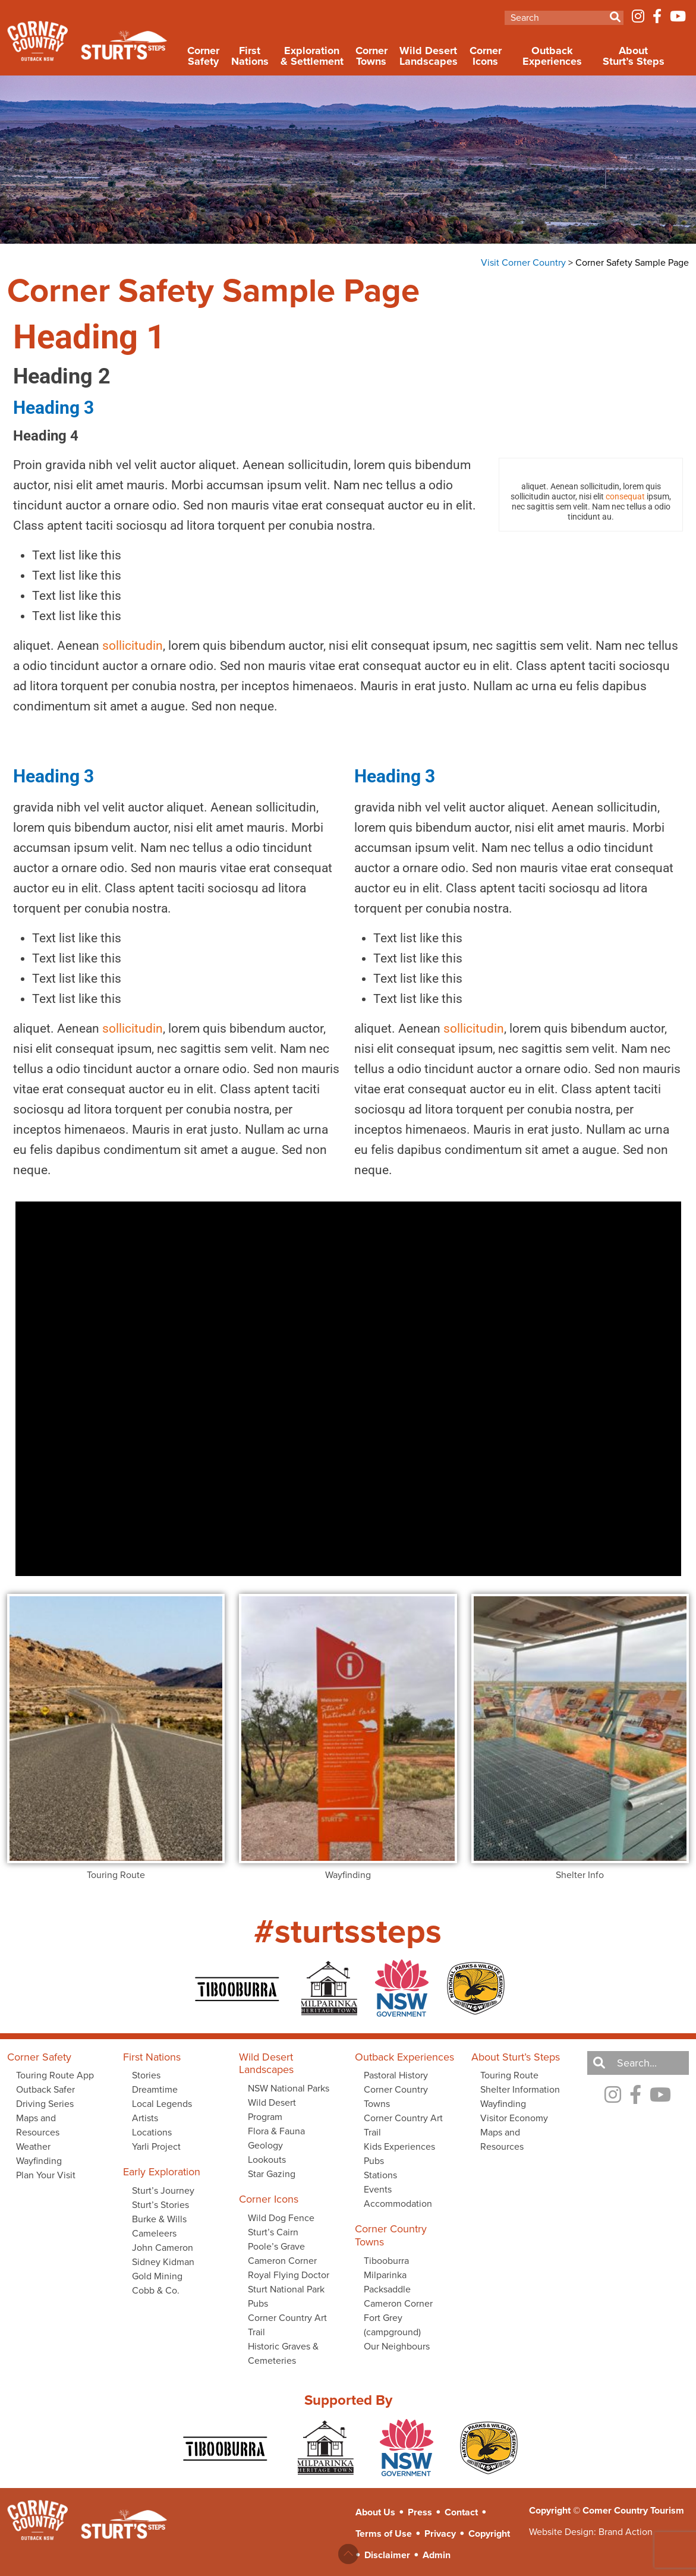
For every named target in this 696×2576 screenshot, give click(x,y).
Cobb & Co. (155, 2290)
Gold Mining (157, 2276)
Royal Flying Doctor (288, 2275)
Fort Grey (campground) (392, 2325)
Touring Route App (55, 2075)
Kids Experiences (399, 2146)
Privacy (440, 2533)
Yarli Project (156, 2146)
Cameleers (154, 2233)
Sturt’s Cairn (273, 2232)
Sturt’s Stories (160, 2205)
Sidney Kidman (163, 2262)
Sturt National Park (286, 2289)
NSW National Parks (288, 2088)
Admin (437, 2555)
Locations (152, 2132)
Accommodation (398, 2203)
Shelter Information (520, 2089)
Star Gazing (271, 2174)
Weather (33, 2146)
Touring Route (509, 2075)
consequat (625, 496)
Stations (380, 2175)
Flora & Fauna (276, 2131)
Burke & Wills (159, 2219)
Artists (145, 2118)
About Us (375, 2512)
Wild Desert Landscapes (428, 56)
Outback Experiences (552, 56)
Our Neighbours (397, 2346)
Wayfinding (39, 2161)
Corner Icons (486, 56)
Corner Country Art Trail (287, 2325)
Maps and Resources (37, 2125)
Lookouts (267, 2159)
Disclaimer (387, 2555)
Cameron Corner (282, 2260)
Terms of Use (383, 2533)
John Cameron (162, 2247)
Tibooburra (386, 2260)
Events (378, 2189)
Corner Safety (203, 56)
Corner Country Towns (396, 2097)
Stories (146, 2075)
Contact (461, 2512)
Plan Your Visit (45, 2175)
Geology (265, 2145)
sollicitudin (132, 646)
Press (420, 2512)
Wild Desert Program (272, 2110)
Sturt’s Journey (163, 2190)
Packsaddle (387, 2289)
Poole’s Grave (276, 2246)
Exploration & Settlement (312, 56)
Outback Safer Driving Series (45, 2097)
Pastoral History (396, 2075)
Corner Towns (371, 56)
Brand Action (626, 2532)
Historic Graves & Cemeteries (283, 2353)
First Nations (250, 56)
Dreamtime (155, 2089)
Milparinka (385, 2275)
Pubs (258, 2303)
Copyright (489, 2533)
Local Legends (162, 2104)
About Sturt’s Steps (633, 56)
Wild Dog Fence (281, 2218)
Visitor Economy (514, 2118)
